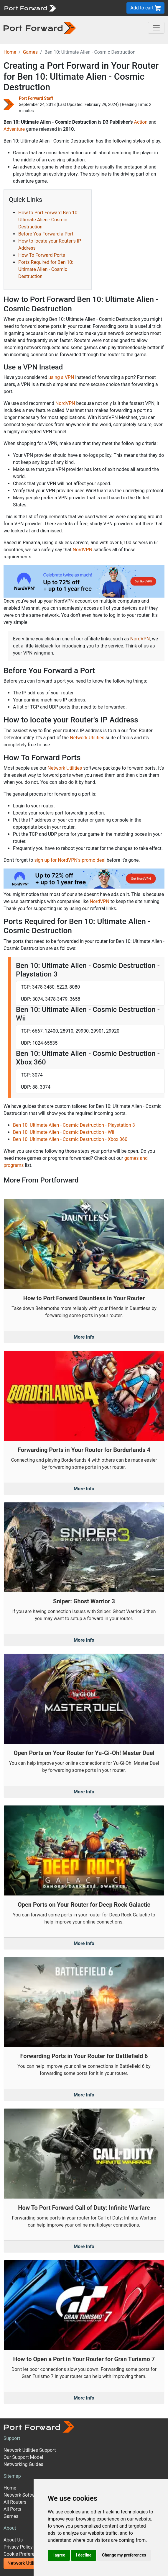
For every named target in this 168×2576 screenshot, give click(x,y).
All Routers (15, 2502)
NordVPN (65, 403)
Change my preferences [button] (124, 2555)
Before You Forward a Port (45, 234)
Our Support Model (23, 2457)
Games (30, 52)
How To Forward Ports (41, 255)
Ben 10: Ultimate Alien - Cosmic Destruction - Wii (63, 1132)
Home (10, 52)
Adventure (14, 129)
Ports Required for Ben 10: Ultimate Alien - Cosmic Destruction (45, 269)
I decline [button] (83, 2555)
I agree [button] (58, 2555)
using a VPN (61, 377)
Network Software (22, 2495)
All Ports (13, 2509)
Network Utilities (87, 737)
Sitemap (12, 2476)
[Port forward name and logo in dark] (40, 27)
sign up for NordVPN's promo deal (69, 860)
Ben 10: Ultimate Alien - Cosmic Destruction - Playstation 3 (74, 1125)
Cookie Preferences (24, 2554)
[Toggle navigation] (156, 28)
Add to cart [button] (145, 8)
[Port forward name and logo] (30, 7)
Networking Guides (23, 2464)
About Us (13, 2540)
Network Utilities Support (30, 2450)
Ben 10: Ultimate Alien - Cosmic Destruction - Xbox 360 (70, 1139)
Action (141, 122)
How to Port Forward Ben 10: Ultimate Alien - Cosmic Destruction (48, 220)
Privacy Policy (18, 2547)
